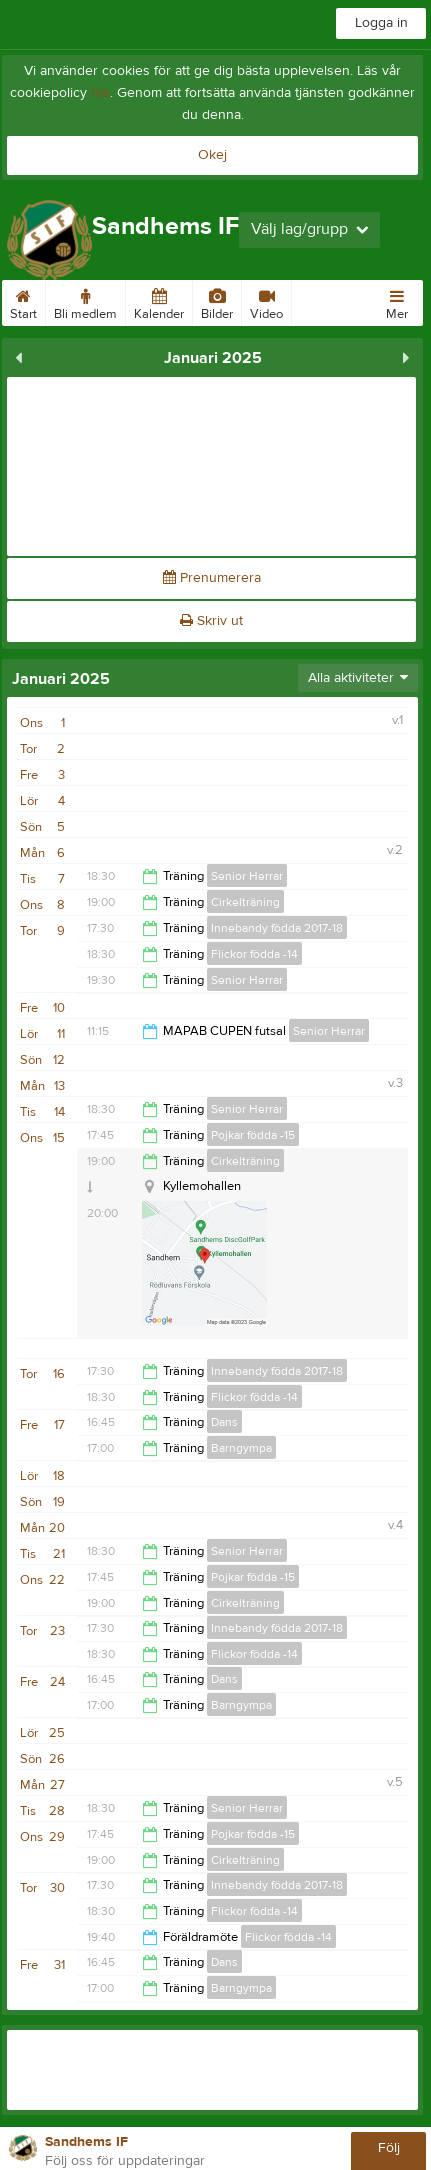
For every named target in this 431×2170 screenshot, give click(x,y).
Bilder (217, 301)
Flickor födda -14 (254, 954)
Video (266, 301)
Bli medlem (85, 301)
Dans (224, 1422)
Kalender (159, 301)
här (100, 93)
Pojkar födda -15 (253, 1135)
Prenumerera (212, 578)
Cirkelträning (245, 902)
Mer (397, 301)
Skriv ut (211, 621)
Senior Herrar (247, 876)
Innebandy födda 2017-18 (277, 928)
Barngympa (241, 1448)
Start (23, 301)
